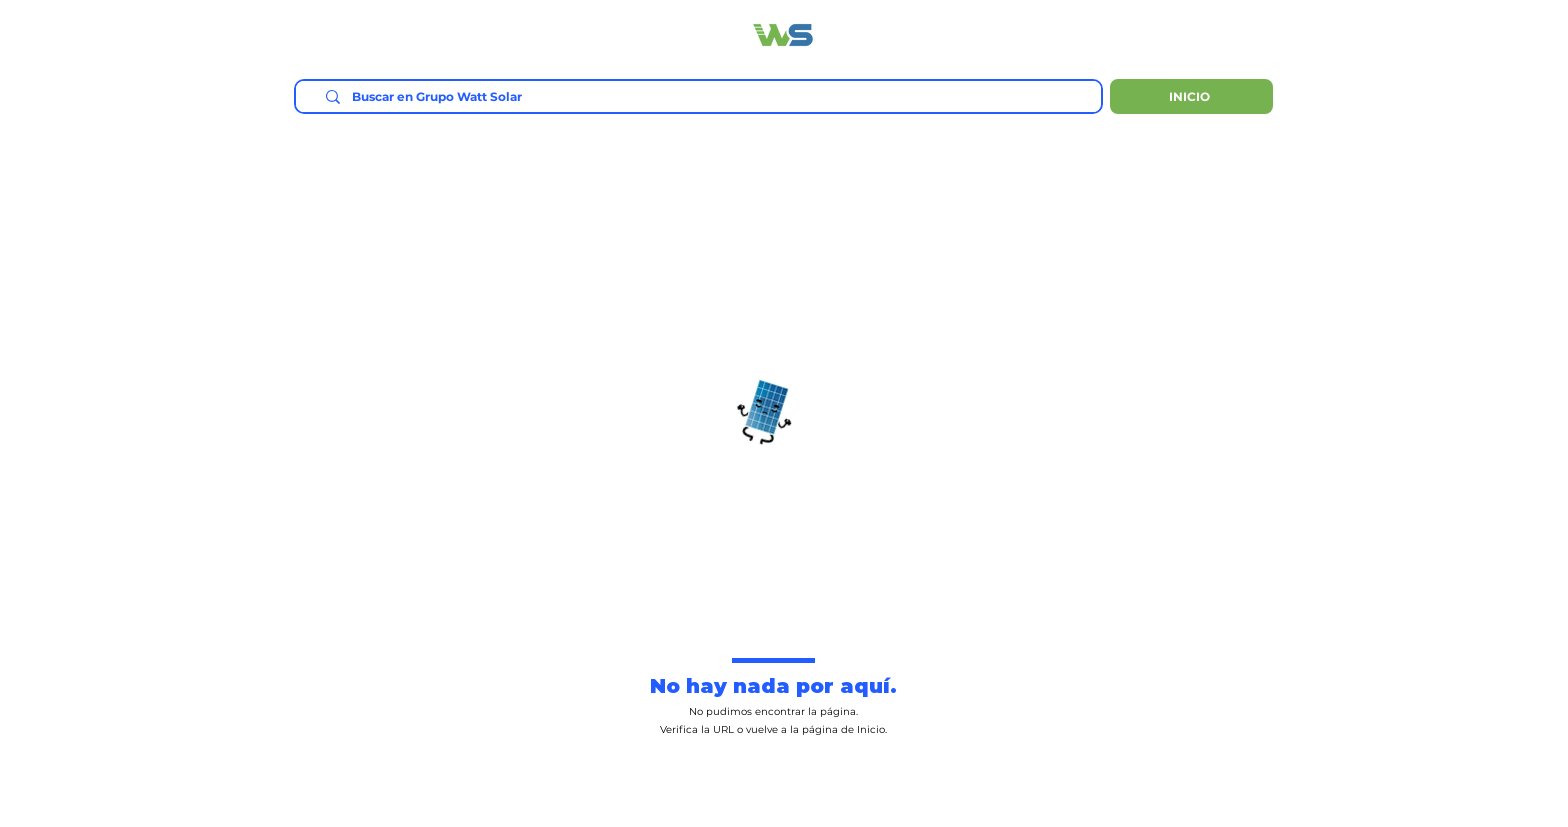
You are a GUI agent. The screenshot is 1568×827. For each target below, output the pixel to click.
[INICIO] (1191, 96)
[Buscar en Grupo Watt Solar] (705, 97)
